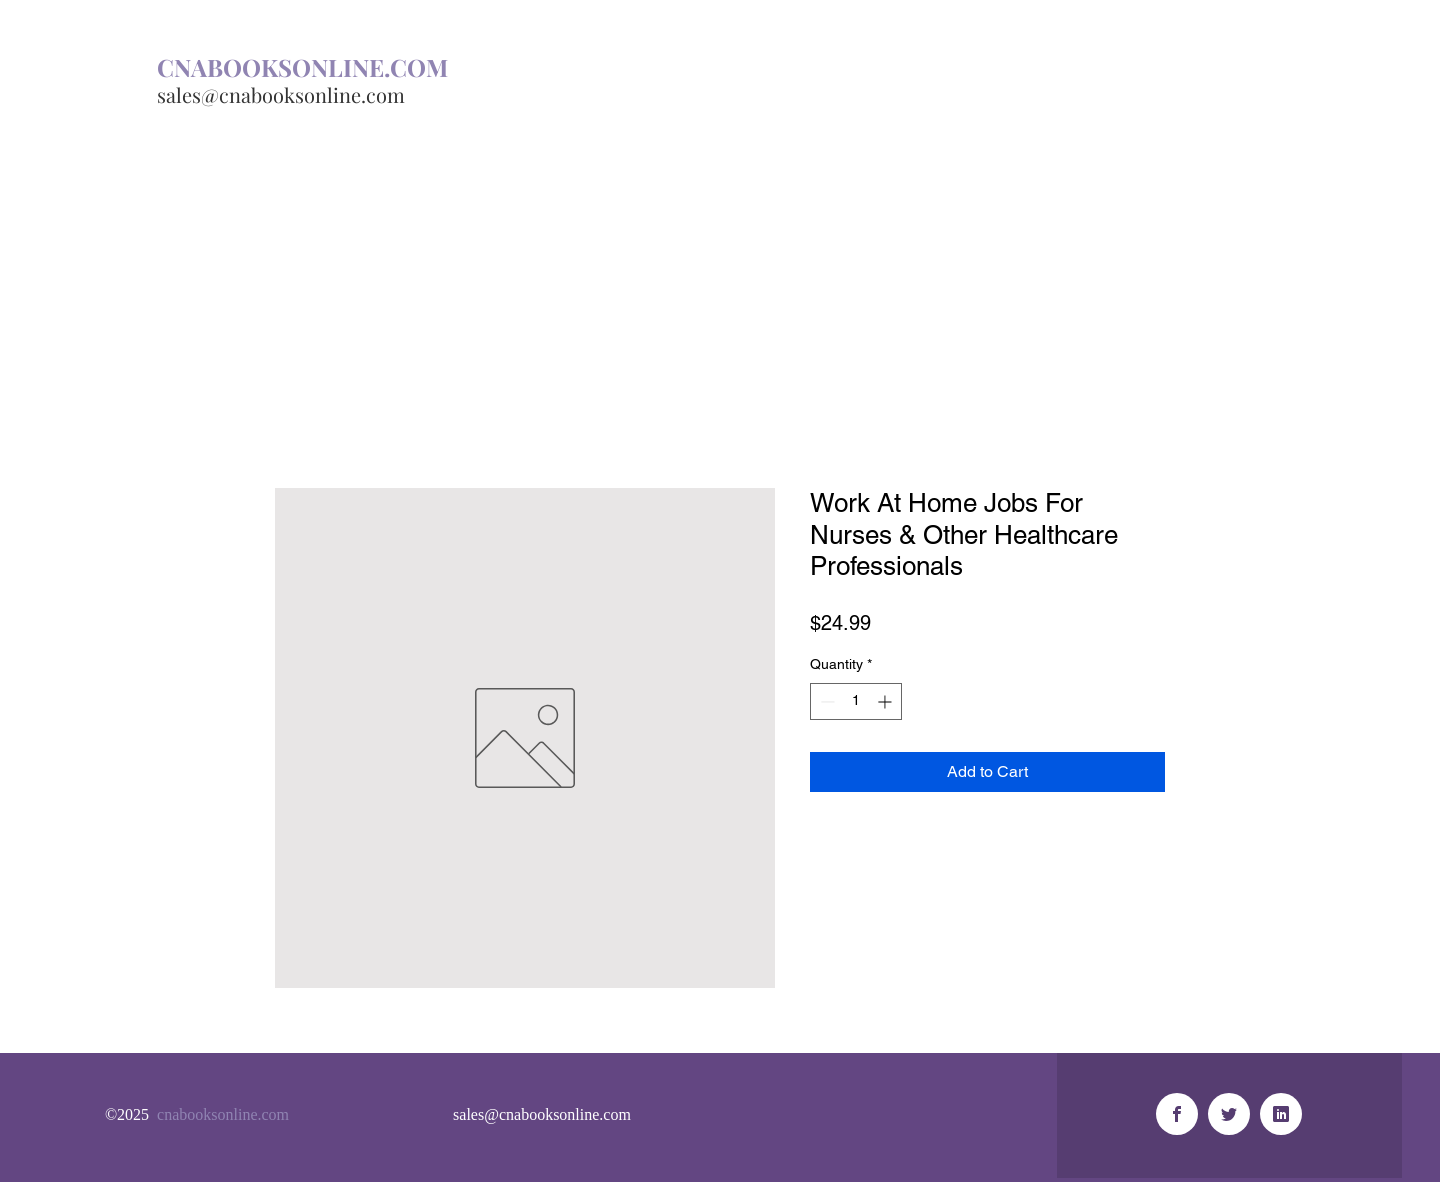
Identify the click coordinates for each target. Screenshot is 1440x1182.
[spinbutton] (856, 701)
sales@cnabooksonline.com (281, 94)
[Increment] (886, 701)
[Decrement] (825, 701)
